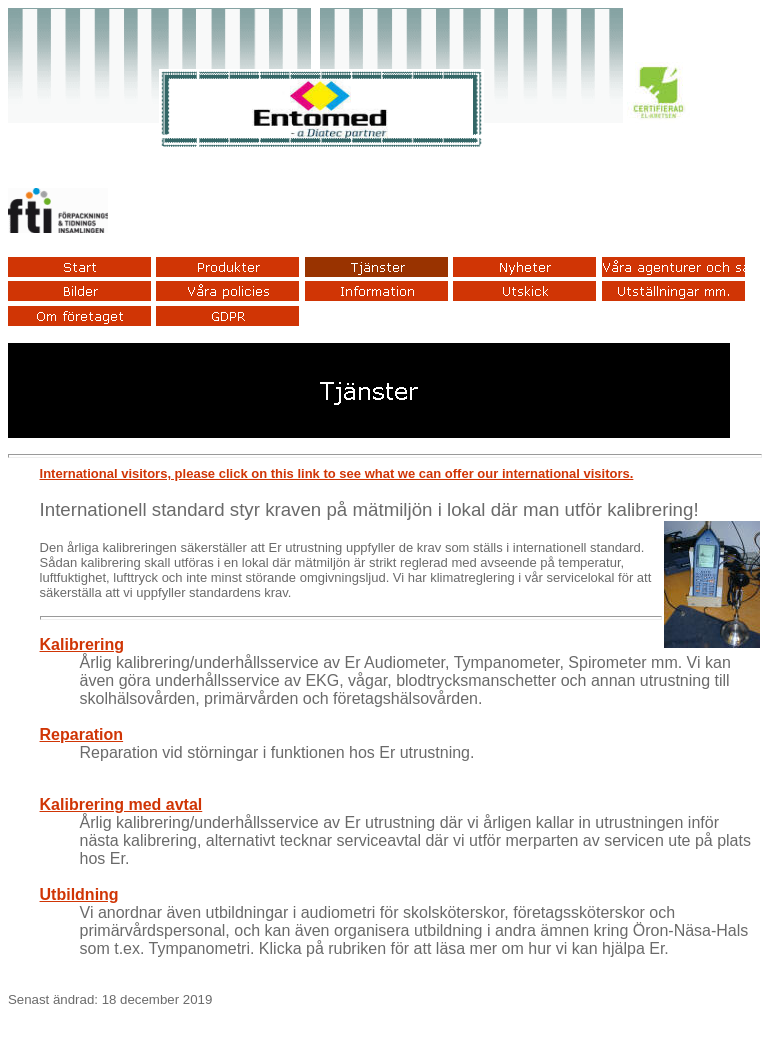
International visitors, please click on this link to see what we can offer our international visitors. (337, 473)
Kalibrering (82, 644)
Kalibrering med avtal (121, 804)
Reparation (82, 734)
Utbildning (79, 894)
